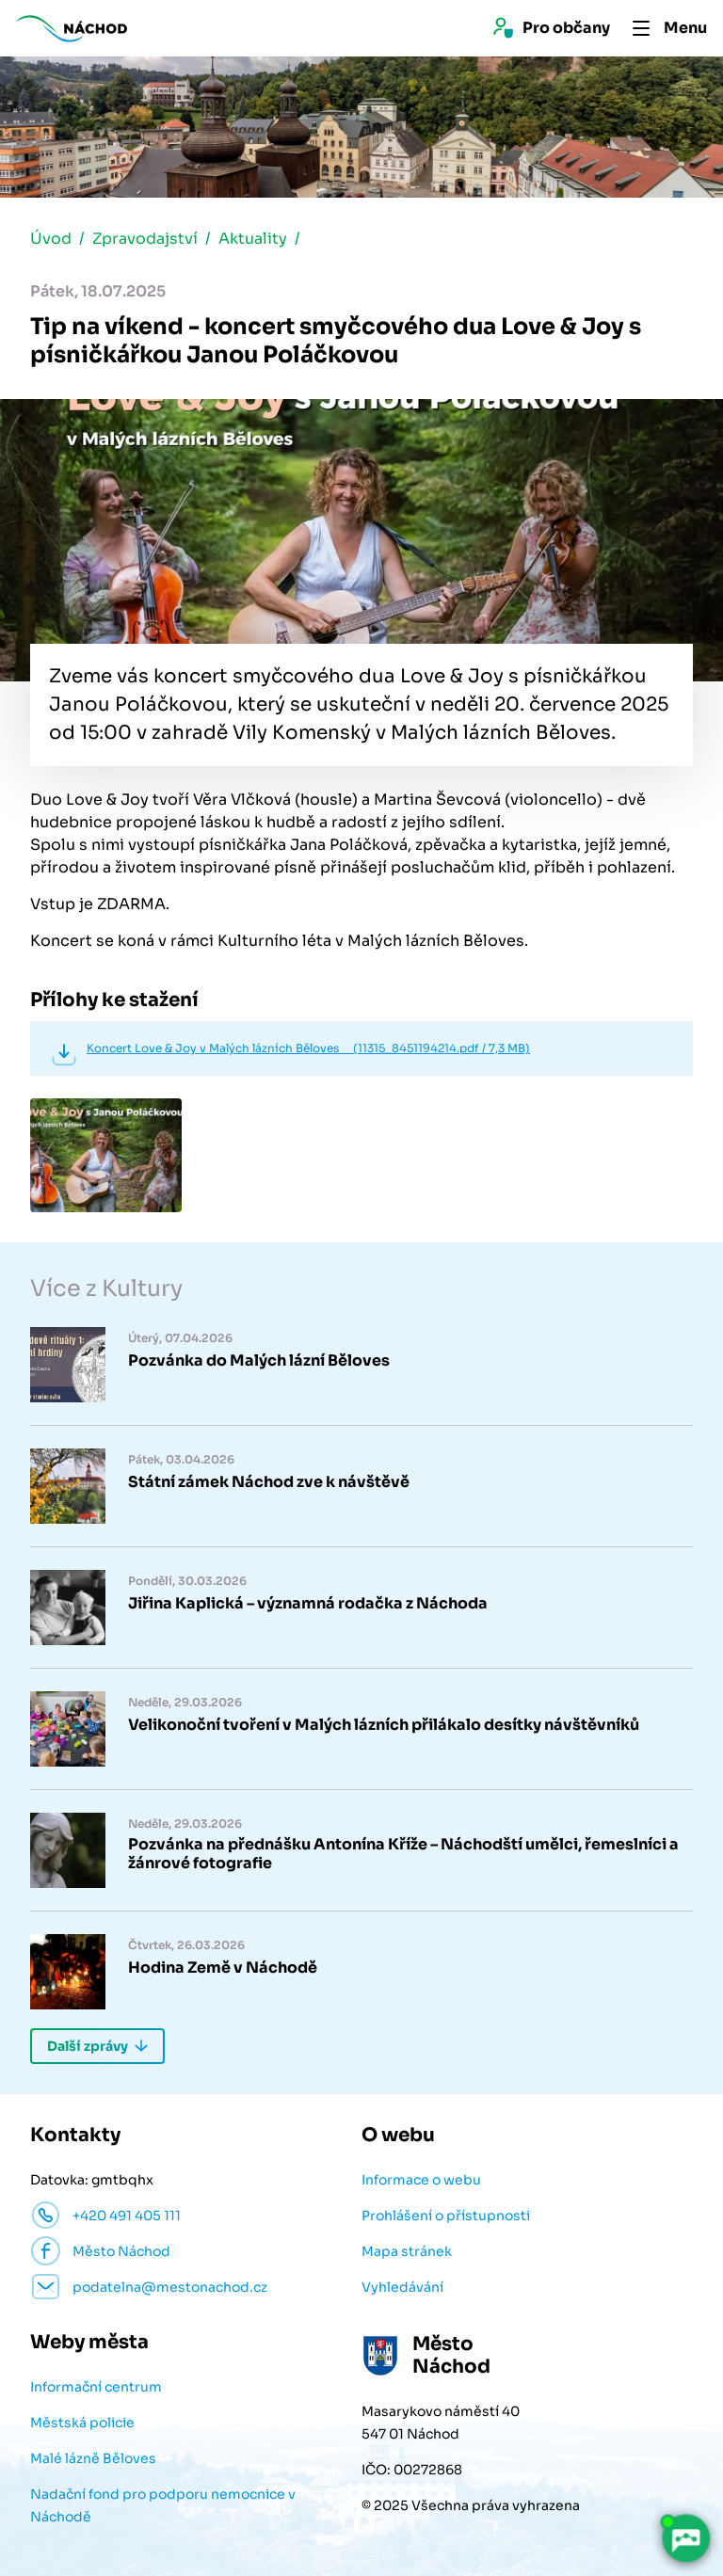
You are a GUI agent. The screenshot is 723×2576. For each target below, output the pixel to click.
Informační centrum (96, 2386)
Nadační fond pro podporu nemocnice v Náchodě (163, 2505)
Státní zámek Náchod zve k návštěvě (269, 1482)
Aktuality (252, 238)
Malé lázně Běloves (93, 2458)
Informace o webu (421, 2179)
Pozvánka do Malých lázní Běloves (259, 1361)
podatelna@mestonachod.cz (169, 2287)
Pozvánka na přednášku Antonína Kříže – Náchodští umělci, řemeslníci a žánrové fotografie (403, 1854)
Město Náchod (121, 2251)
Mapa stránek (407, 2251)
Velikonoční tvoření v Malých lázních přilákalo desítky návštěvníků (383, 1725)
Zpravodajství (145, 238)
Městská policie (82, 2422)
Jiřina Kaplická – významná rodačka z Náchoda (308, 1603)
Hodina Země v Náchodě (222, 1968)
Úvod (51, 238)
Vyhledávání (402, 2287)
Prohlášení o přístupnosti (446, 2215)
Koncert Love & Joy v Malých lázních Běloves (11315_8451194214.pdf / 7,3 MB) (308, 1048)
